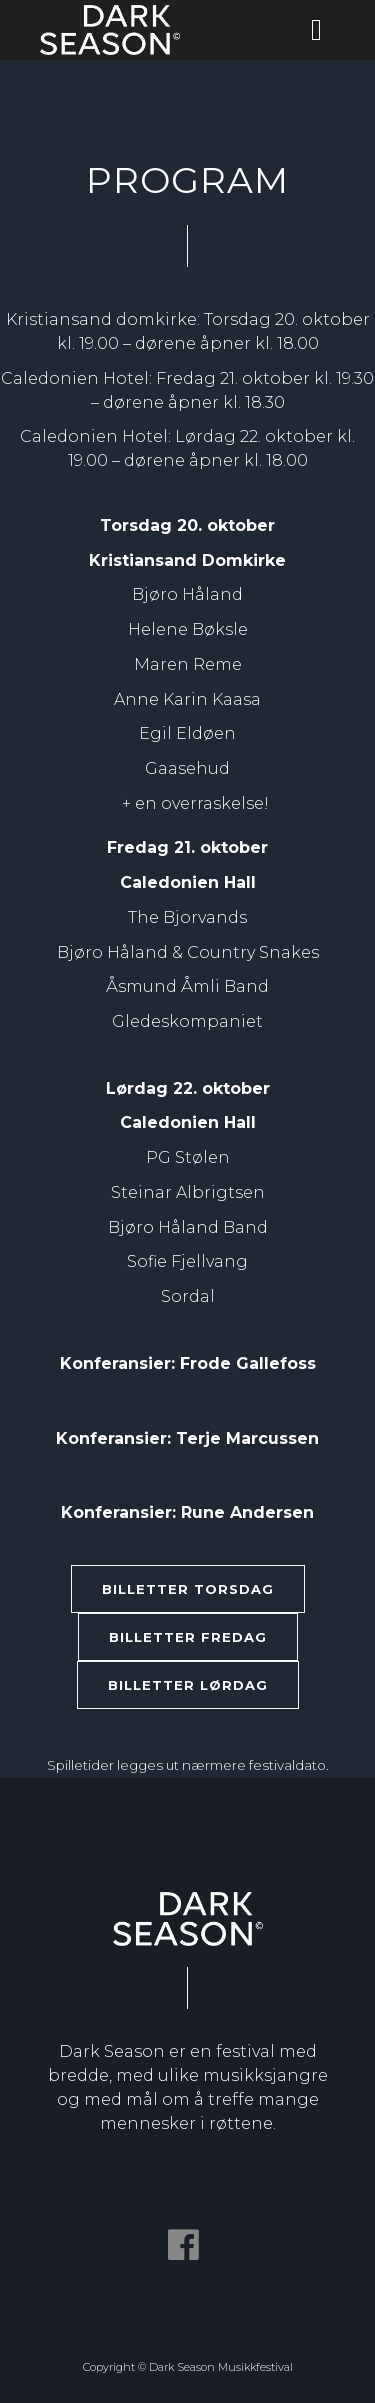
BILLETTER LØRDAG (188, 1685)
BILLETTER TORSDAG (188, 1589)
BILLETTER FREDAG (188, 1637)
